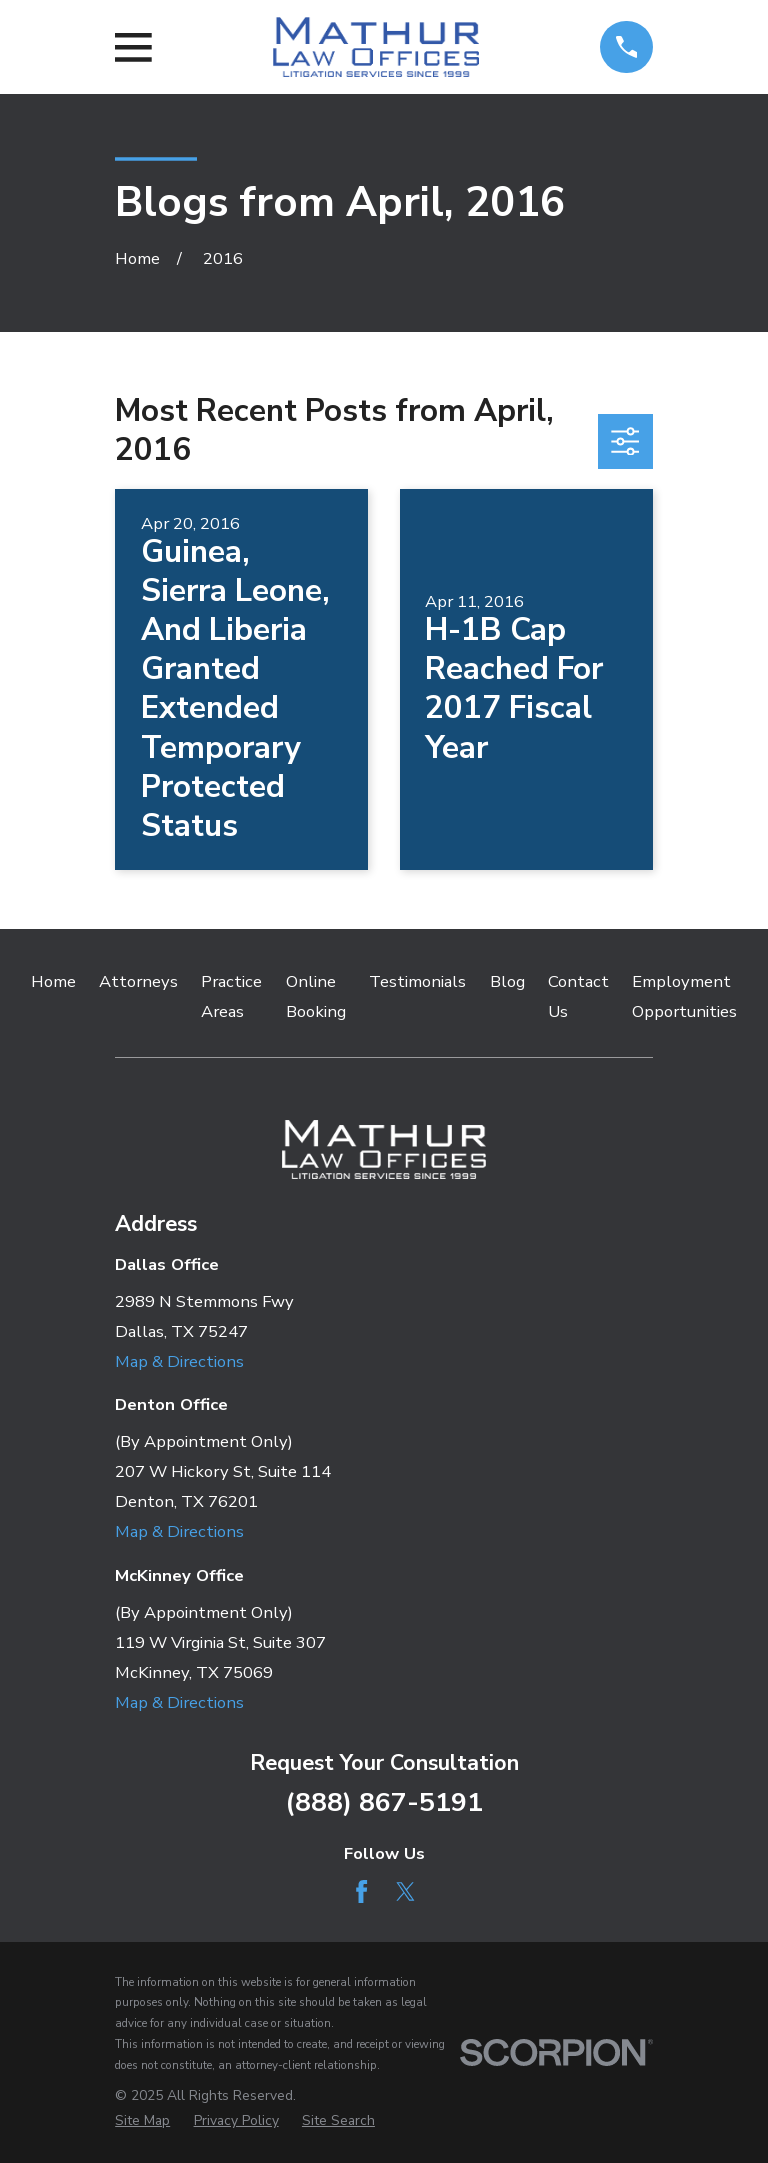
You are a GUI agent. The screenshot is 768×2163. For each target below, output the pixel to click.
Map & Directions (179, 1361)
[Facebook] (361, 1891)
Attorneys (138, 981)
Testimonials (417, 981)
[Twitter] (405, 1891)
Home (53, 981)
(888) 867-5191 (384, 1802)
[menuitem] (142, 2120)
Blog (507, 981)
